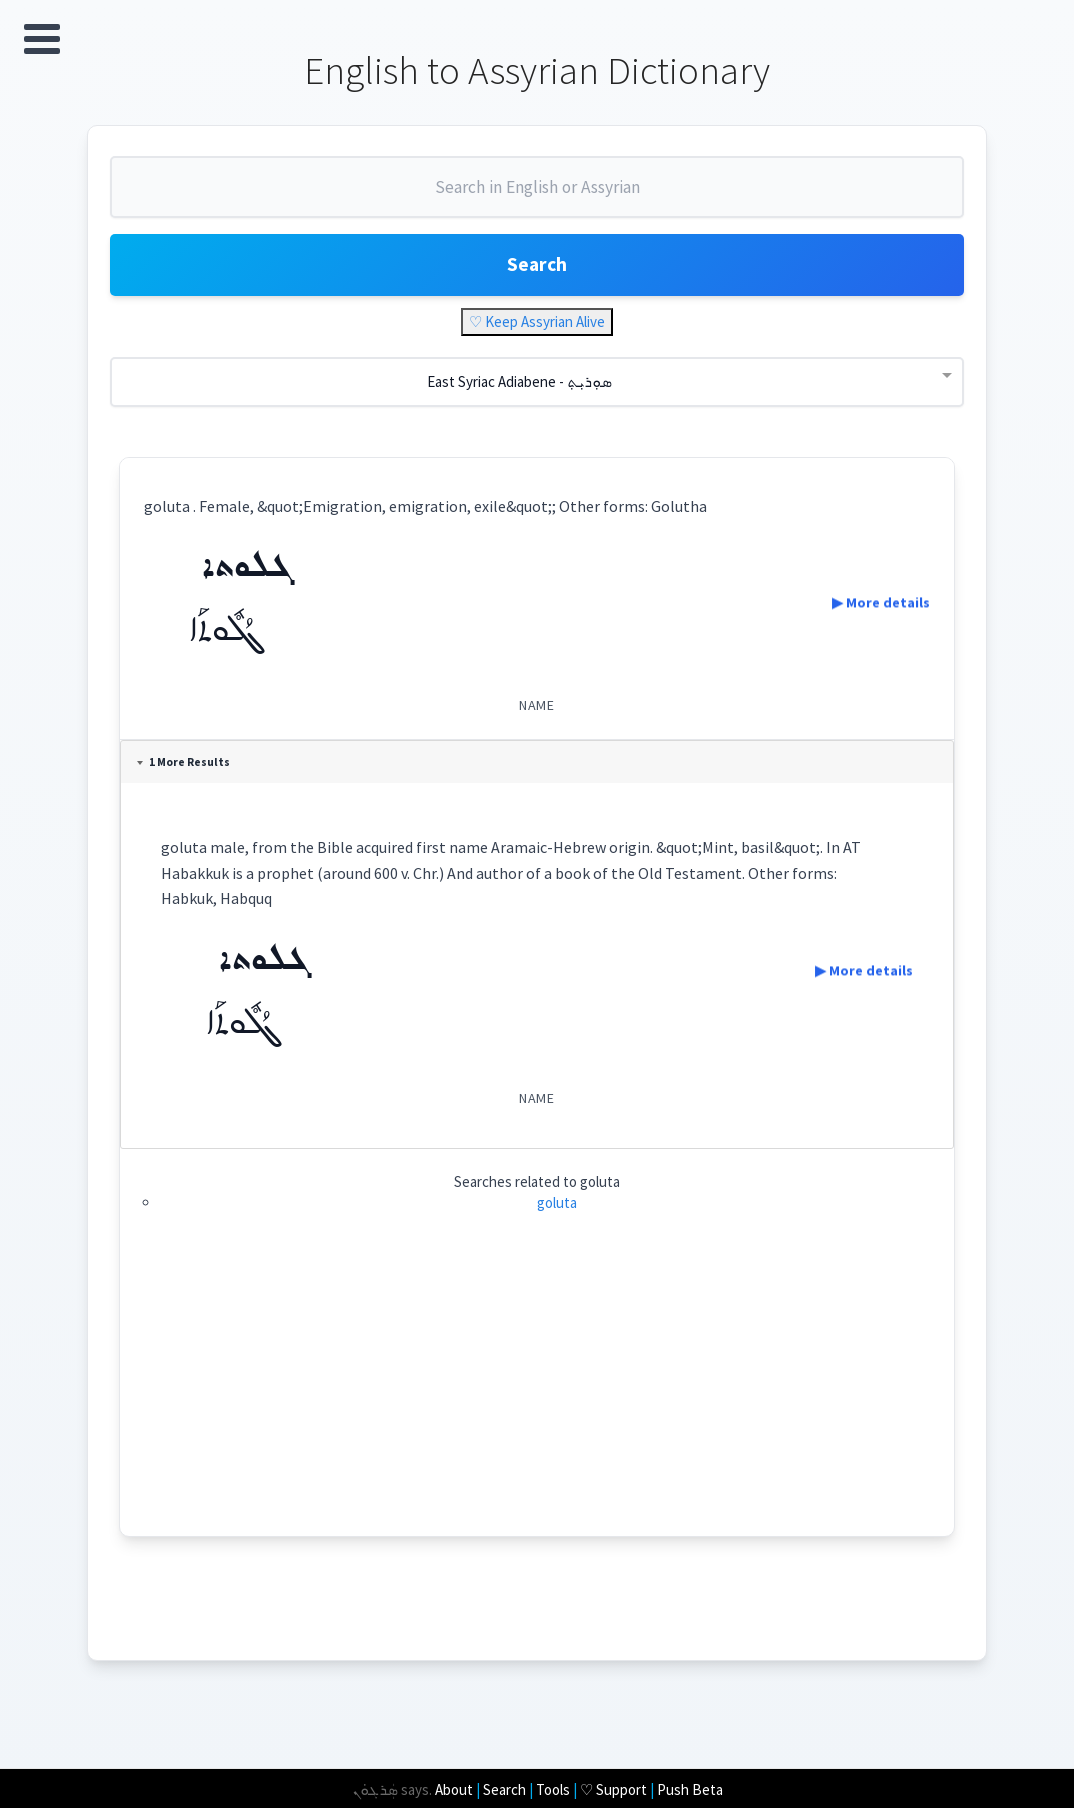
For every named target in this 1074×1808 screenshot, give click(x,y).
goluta (557, 1208)
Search (537, 269)
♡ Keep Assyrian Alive (537, 327)
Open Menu (42, 39)
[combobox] (537, 198)
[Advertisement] (537, 1402)
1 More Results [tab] (185, 768)
